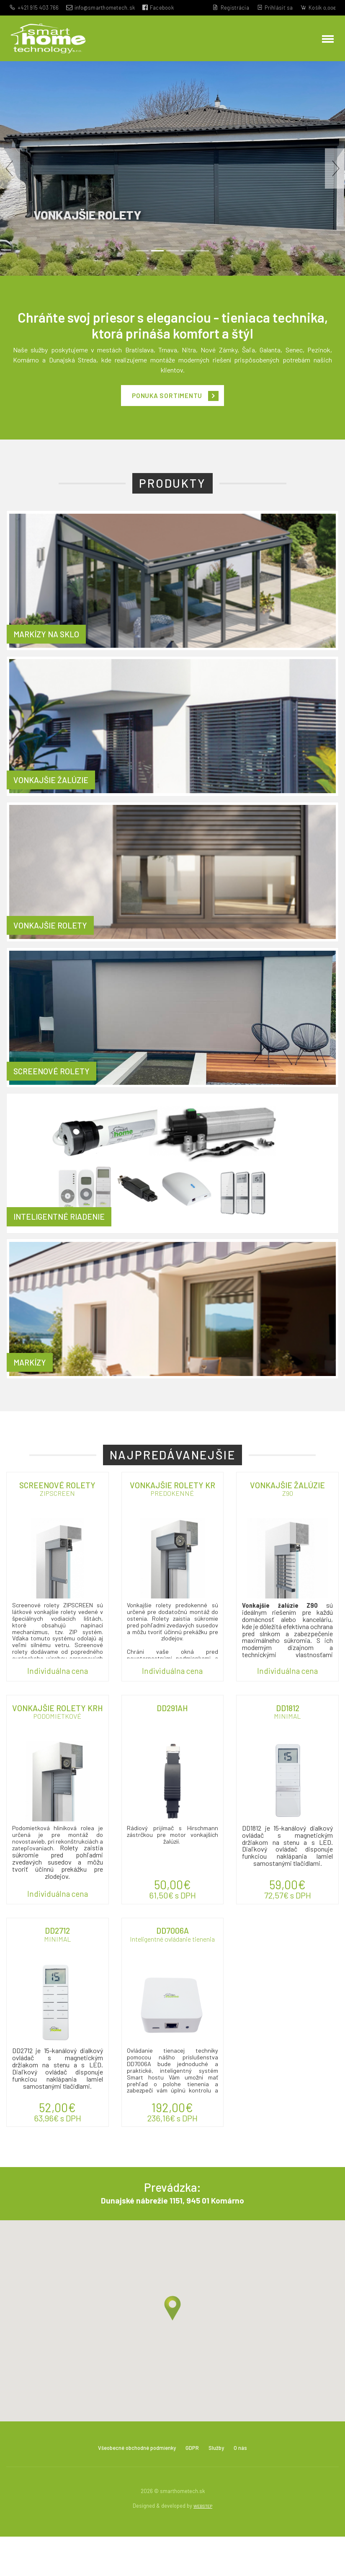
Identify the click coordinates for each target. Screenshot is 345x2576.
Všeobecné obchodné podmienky (132, 2486)
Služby (227, 2486)
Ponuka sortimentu (165, 408)
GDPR (199, 2486)
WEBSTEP (203, 2545)
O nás (254, 2486)
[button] (10, 178)
